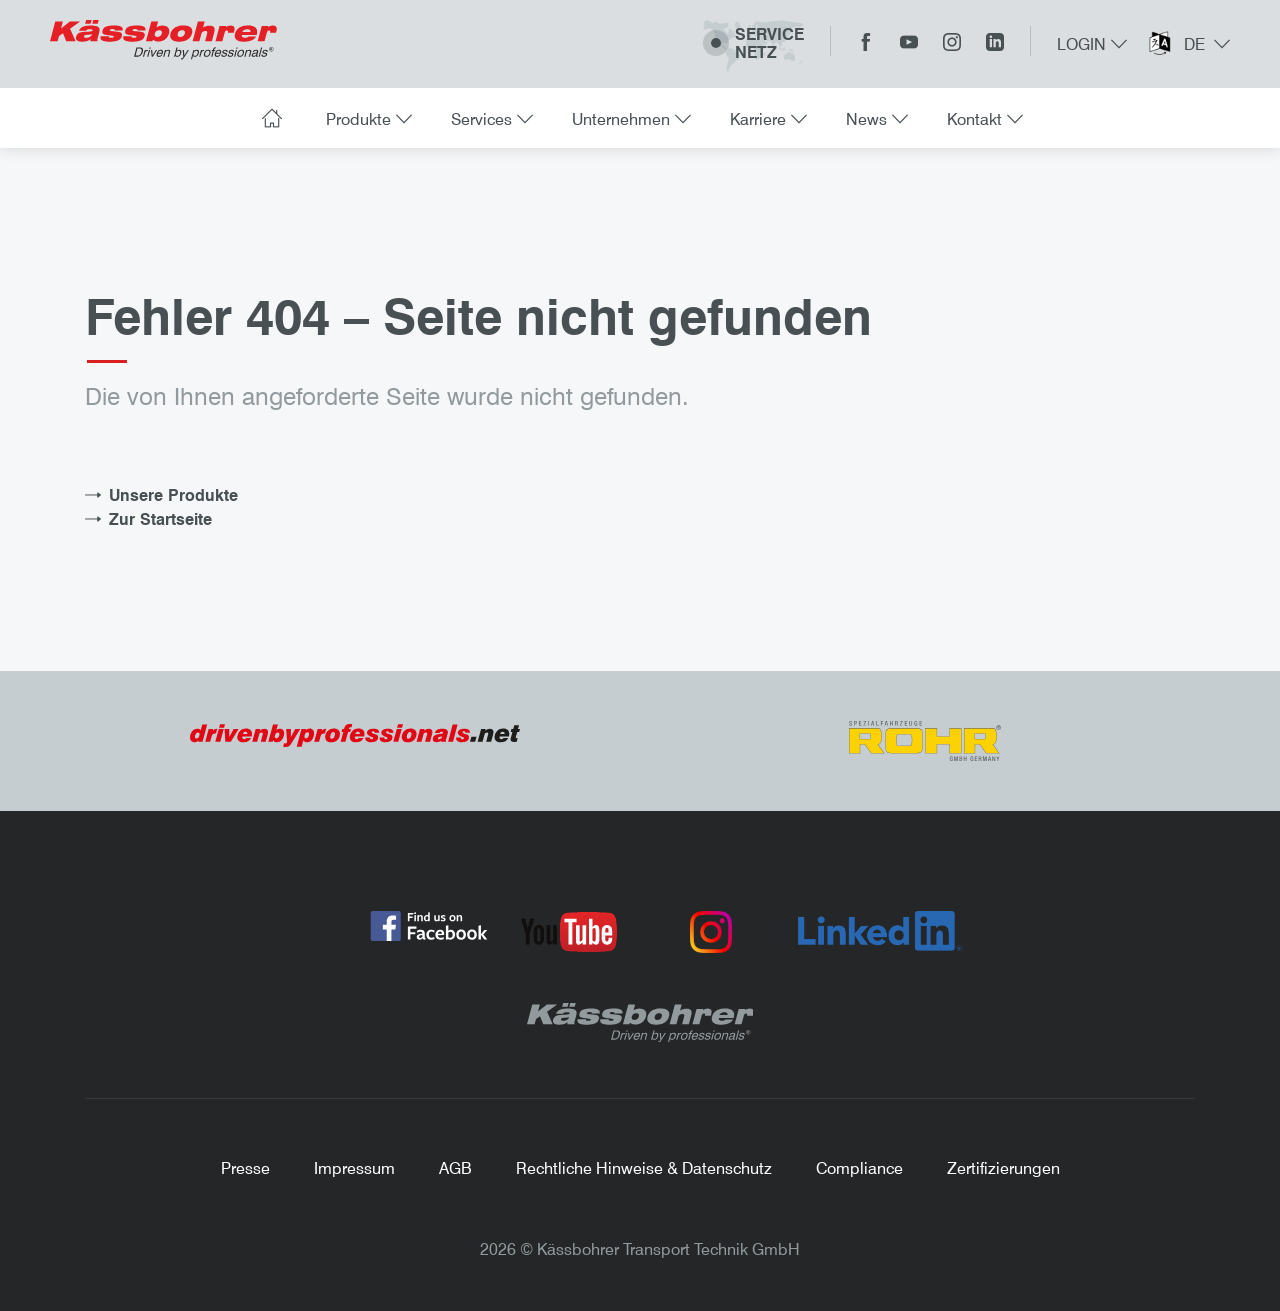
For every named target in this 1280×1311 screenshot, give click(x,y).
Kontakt (982, 119)
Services (489, 119)
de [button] (1205, 44)
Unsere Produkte (173, 495)
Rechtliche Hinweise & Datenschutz (644, 1168)
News (874, 119)
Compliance (859, 1168)
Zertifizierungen (1003, 1168)
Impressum (354, 1168)
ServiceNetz (753, 44)
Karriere (766, 119)
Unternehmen (629, 119)
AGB (455, 1168)
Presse (245, 1168)
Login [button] (1092, 44)
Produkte (366, 119)
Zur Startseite (160, 519)
